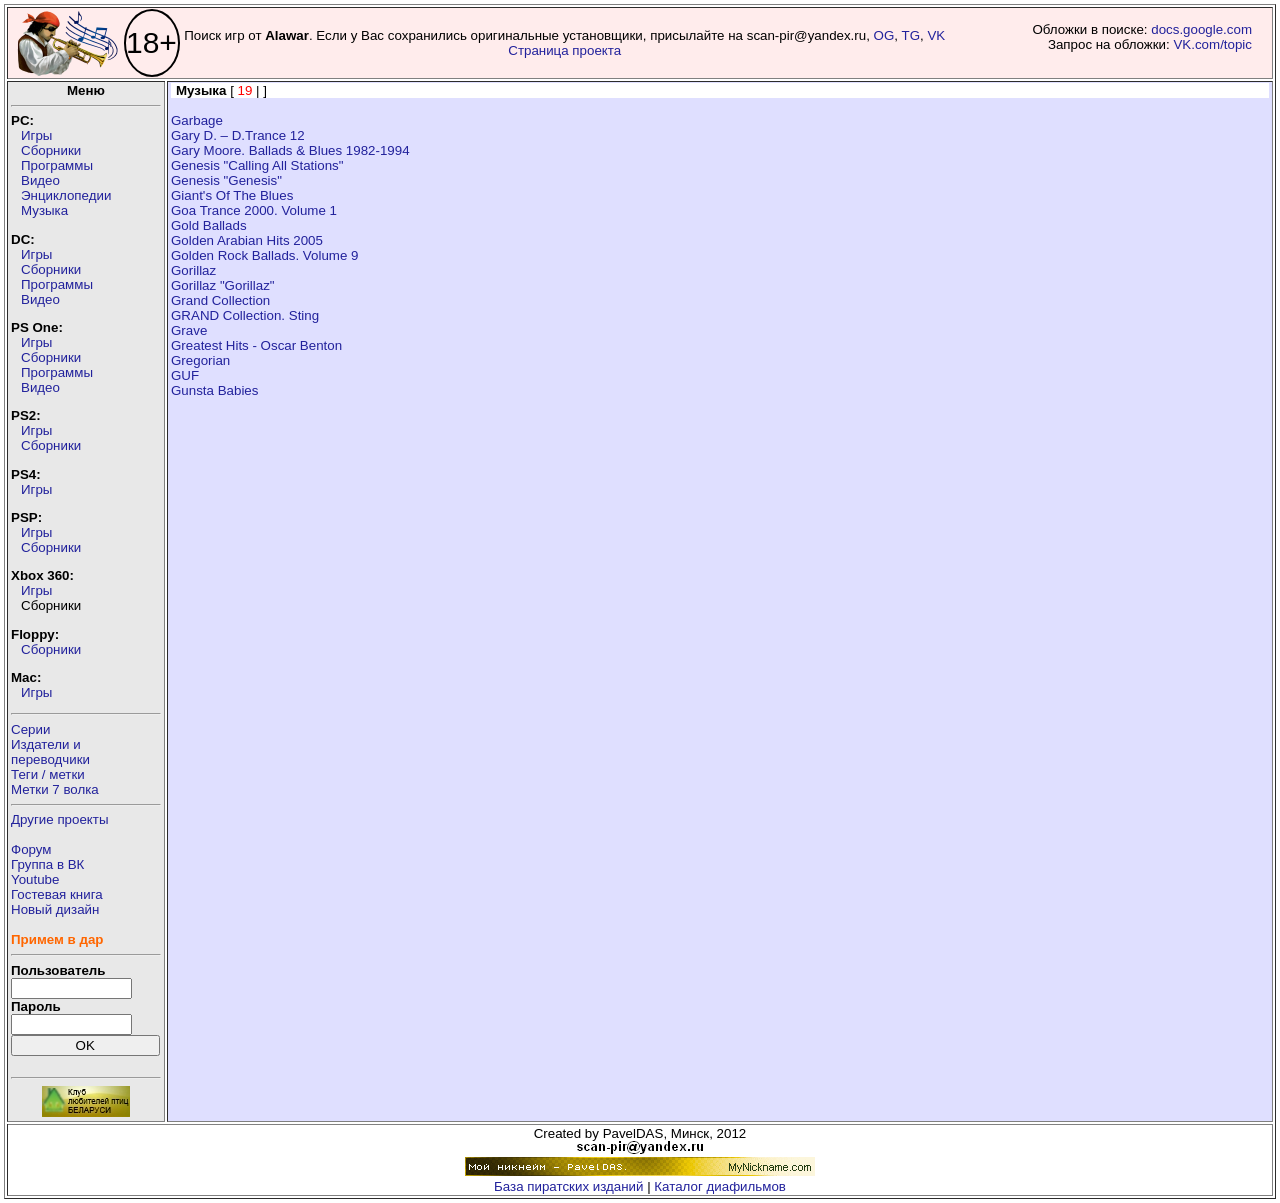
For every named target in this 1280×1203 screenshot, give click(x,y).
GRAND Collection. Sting (245, 315)
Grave (189, 330)
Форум (31, 849)
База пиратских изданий (568, 1186)
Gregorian (200, 360)
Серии (30, 729)
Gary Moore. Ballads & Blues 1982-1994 (290, 150)
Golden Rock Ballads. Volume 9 (264, 255)
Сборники (51, 150)
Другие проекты (60, 819)
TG (911, 35)
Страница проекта (564, 50)
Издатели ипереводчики (50, 752)
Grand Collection (220, 300)
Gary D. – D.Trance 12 (238, 135)
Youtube (35, 879)
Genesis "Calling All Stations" (257, 165)
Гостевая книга (57, 894)
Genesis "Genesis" (226, 180)
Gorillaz (193, 270)
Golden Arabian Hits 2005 (247, 240)
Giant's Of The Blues (232, 195)
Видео (40, 180)
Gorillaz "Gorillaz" (223, 285)
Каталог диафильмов (720, 1186)
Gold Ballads (209, 225)
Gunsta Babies (214, 390)
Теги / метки (48, 774)
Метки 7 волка (55, 789)
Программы (57, 165)
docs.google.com (1201, 29)
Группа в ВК (47, 864)
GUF (185, 375)
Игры (36, 135)
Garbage (197, 120)
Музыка (44, 210)
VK (936, 35)
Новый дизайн (55, 909)
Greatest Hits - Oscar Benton (256, 345)
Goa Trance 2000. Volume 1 (254, 210)
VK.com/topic (1212, 44)
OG (884, 35)
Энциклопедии (66, 195)
